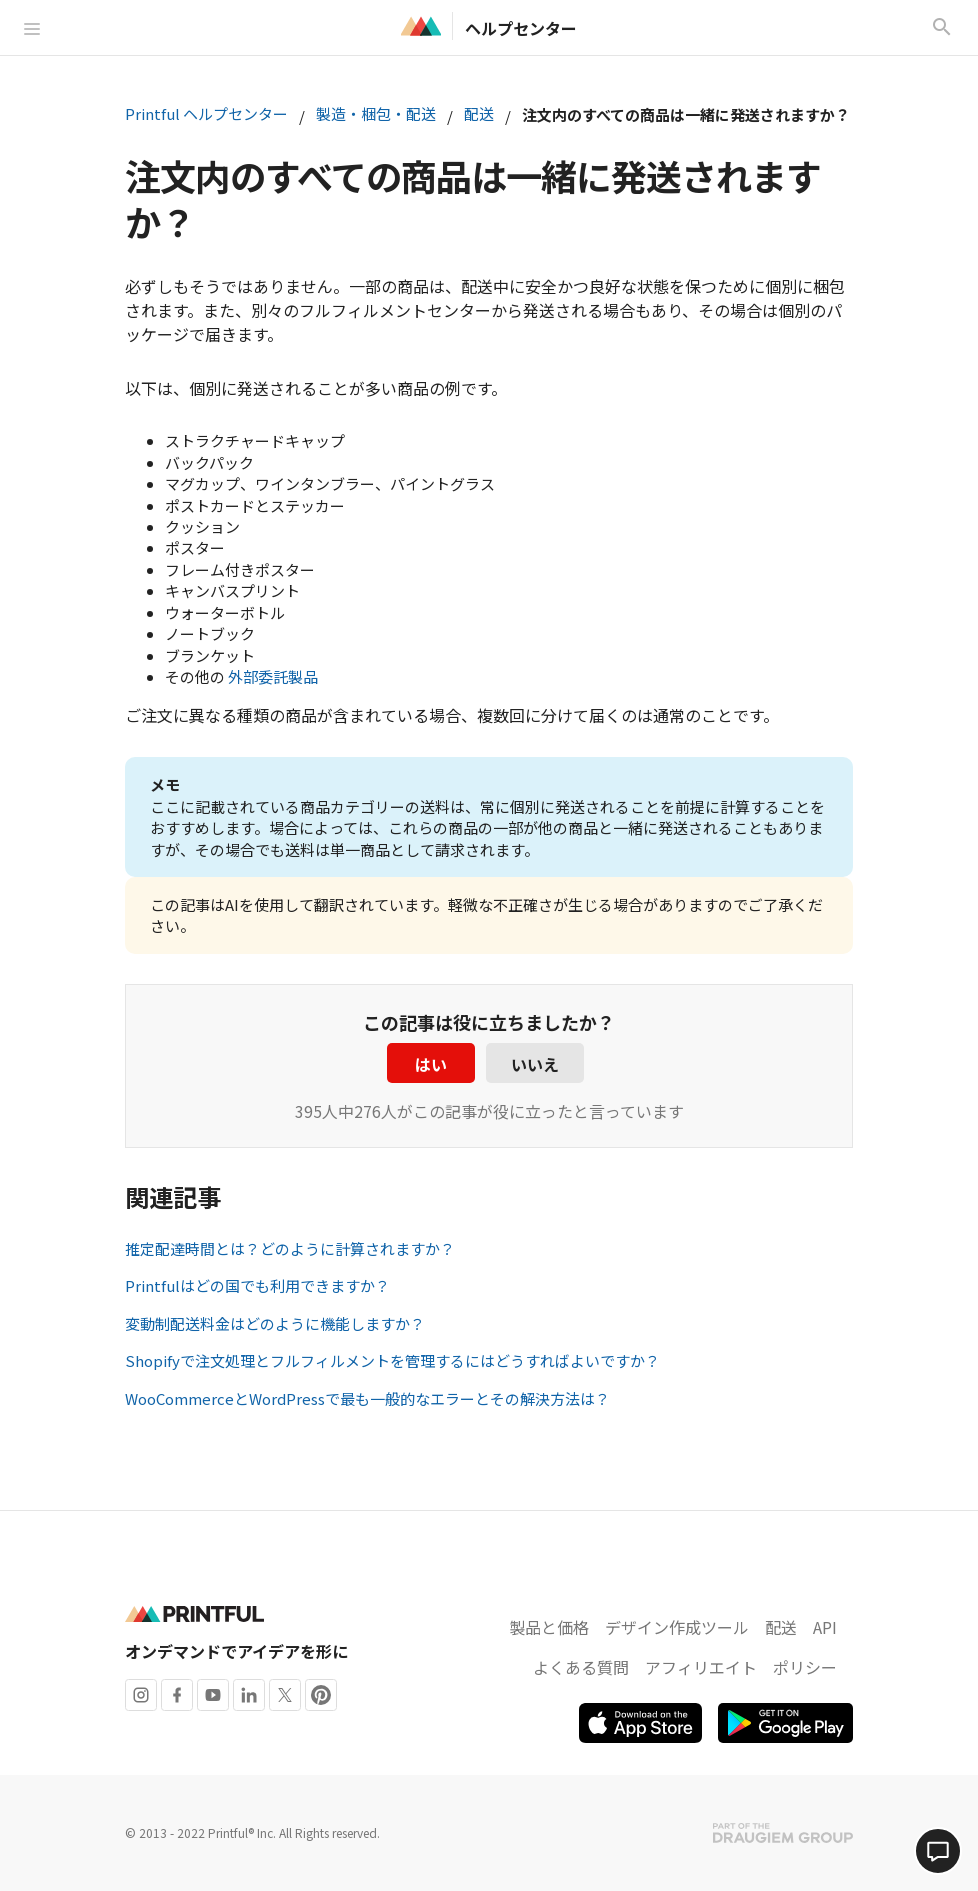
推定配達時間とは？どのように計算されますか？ (290, 1248)
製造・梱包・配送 (376, 113)
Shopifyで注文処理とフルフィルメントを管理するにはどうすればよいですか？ (392, 1360)
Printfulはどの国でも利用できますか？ (257, 1285)
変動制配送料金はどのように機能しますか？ (275, 1323)
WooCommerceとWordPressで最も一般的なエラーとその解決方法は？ (367, 1398)
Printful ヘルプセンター (206, 113)
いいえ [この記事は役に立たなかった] (535, 1064)
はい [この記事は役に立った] (431, 1064)
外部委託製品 (273, 676)
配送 (479, 113)
